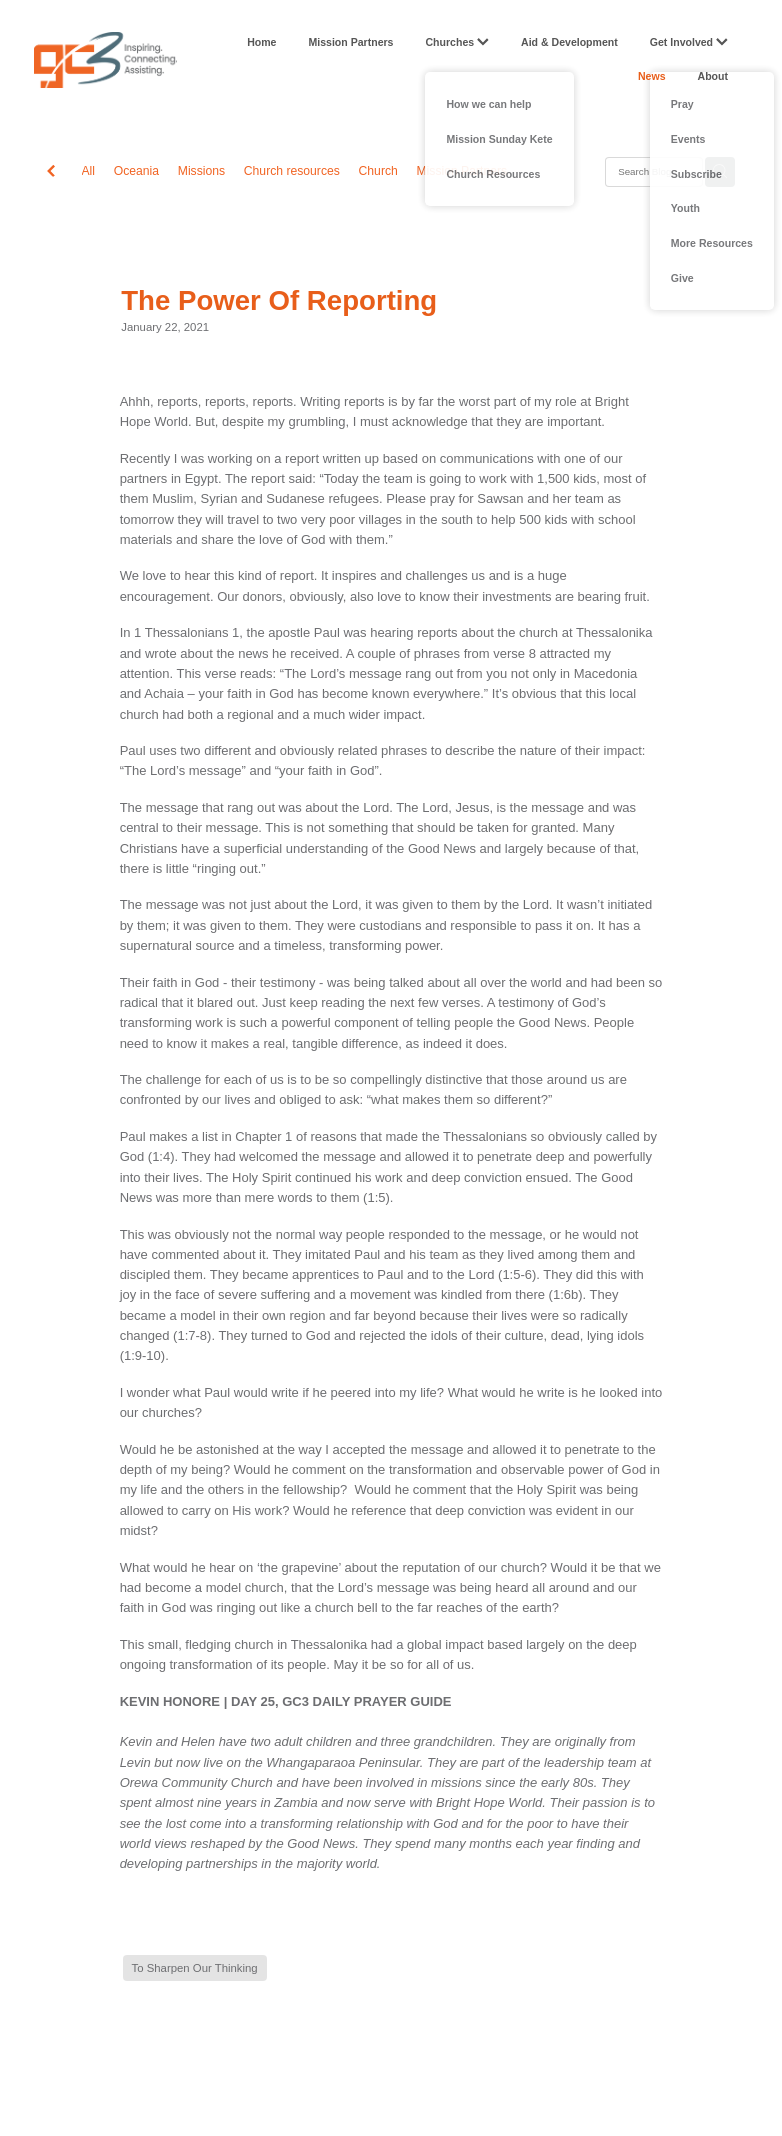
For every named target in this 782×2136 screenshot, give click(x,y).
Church (378, 171)
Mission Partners (350, 42)
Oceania (136, 171)
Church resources (292, 171)
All (89, 171)
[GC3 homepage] (105, 59)
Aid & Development (569, 42)
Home (261, 42)
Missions (201, 171)
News (652, 76)
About (713, 76)
